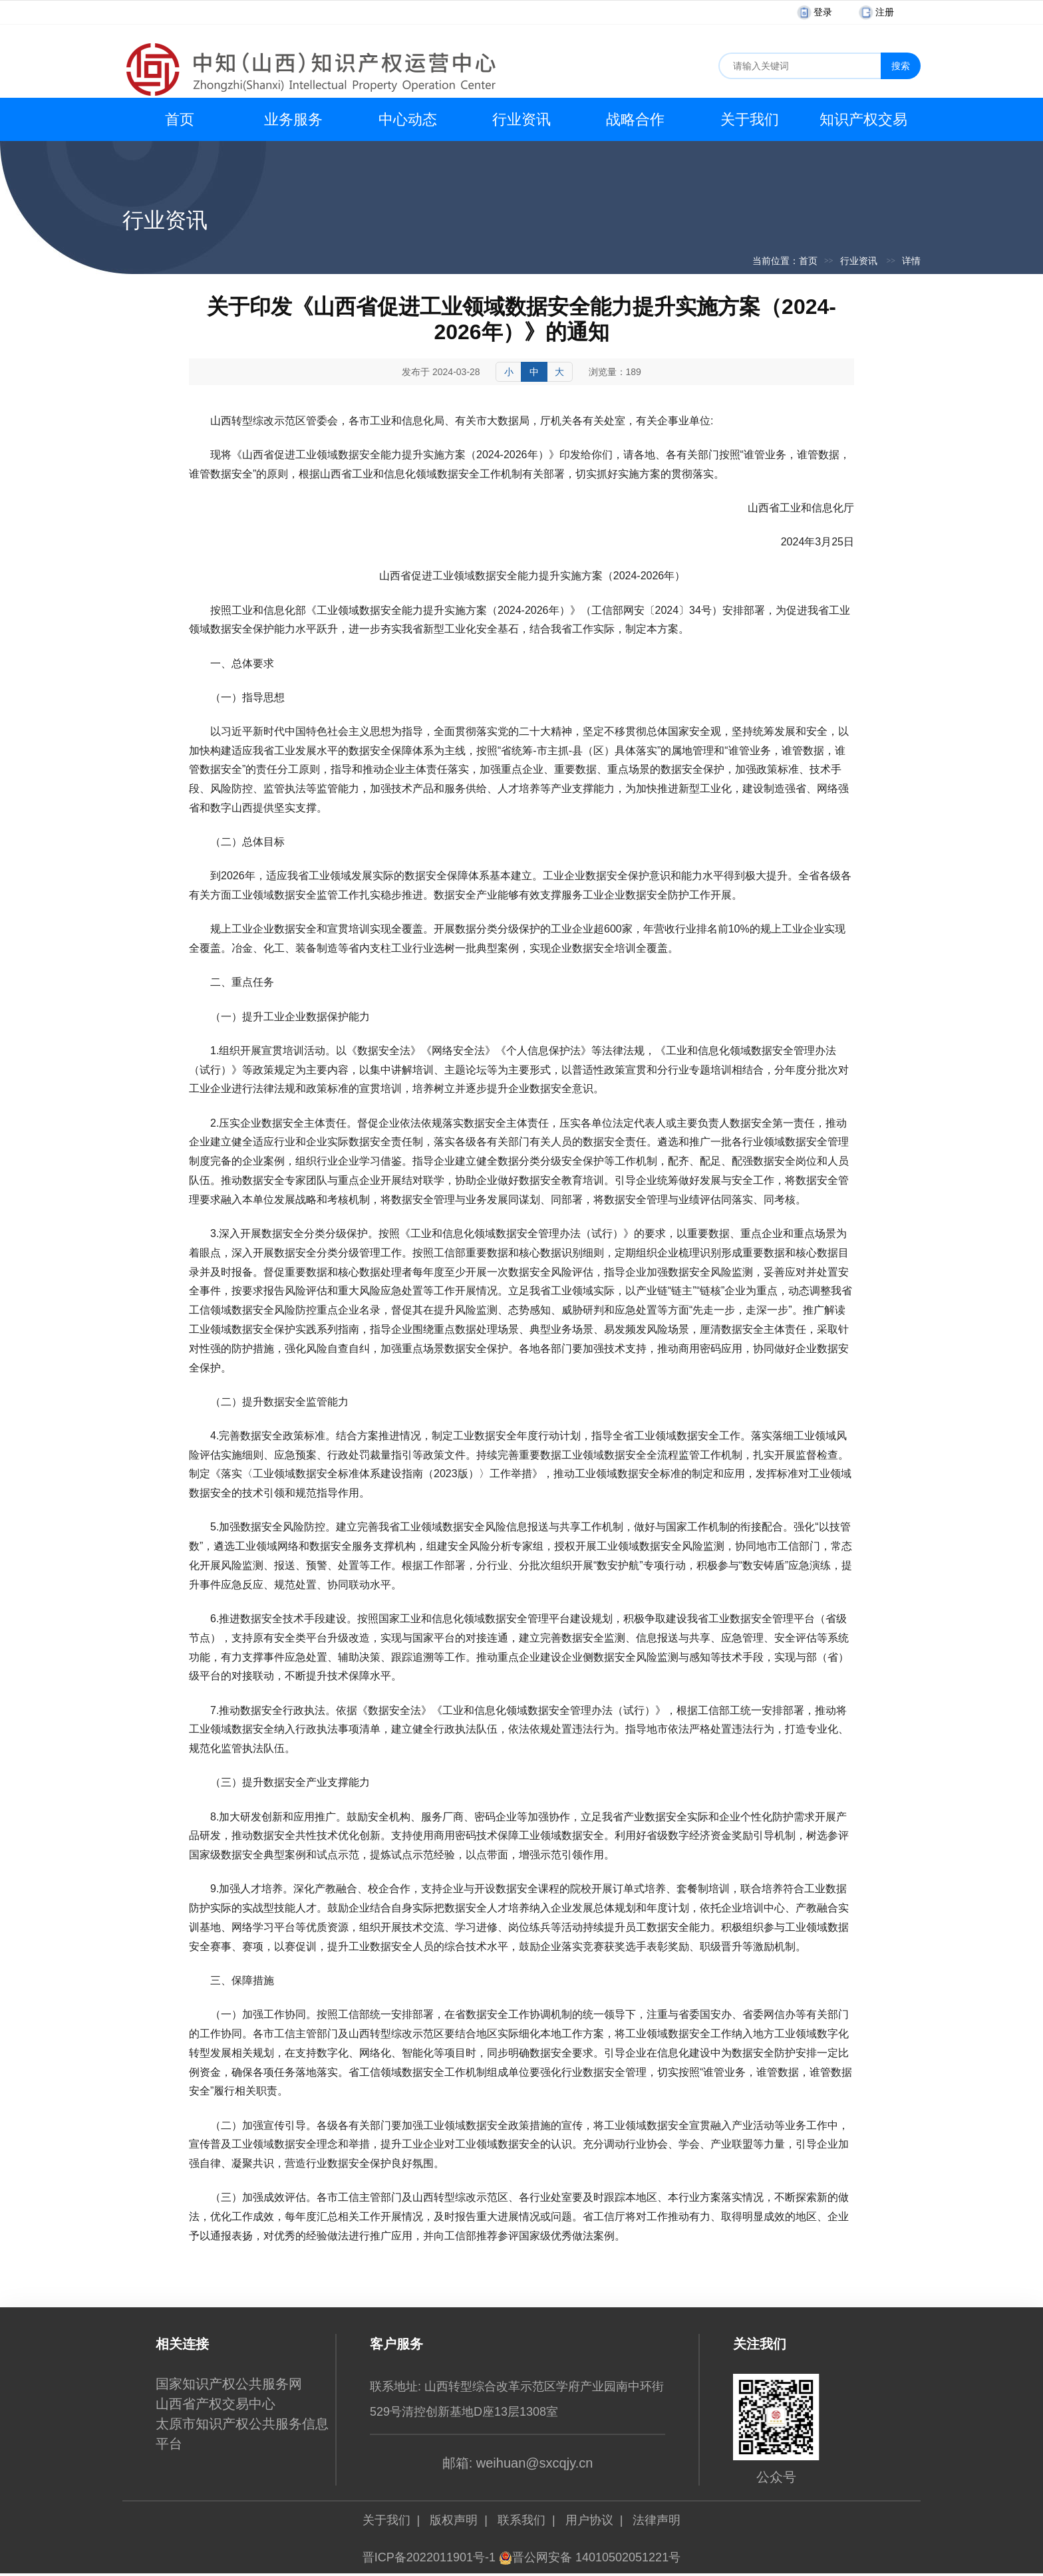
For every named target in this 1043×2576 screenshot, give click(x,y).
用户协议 (589, 2520)
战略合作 (635, 119)
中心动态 (407, 119)
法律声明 (656, 2520)
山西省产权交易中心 (215, 2403)
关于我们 (749, 119)
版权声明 (454, 2520)
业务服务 (293, 119)
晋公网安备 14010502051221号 (589, 2557)
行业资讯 (521, 119)
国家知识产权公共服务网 (229, 2383)
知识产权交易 (863, 119)
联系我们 (521, 2520)
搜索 (900, 66)
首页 (179, 119)
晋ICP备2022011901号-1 (429, 2557)
